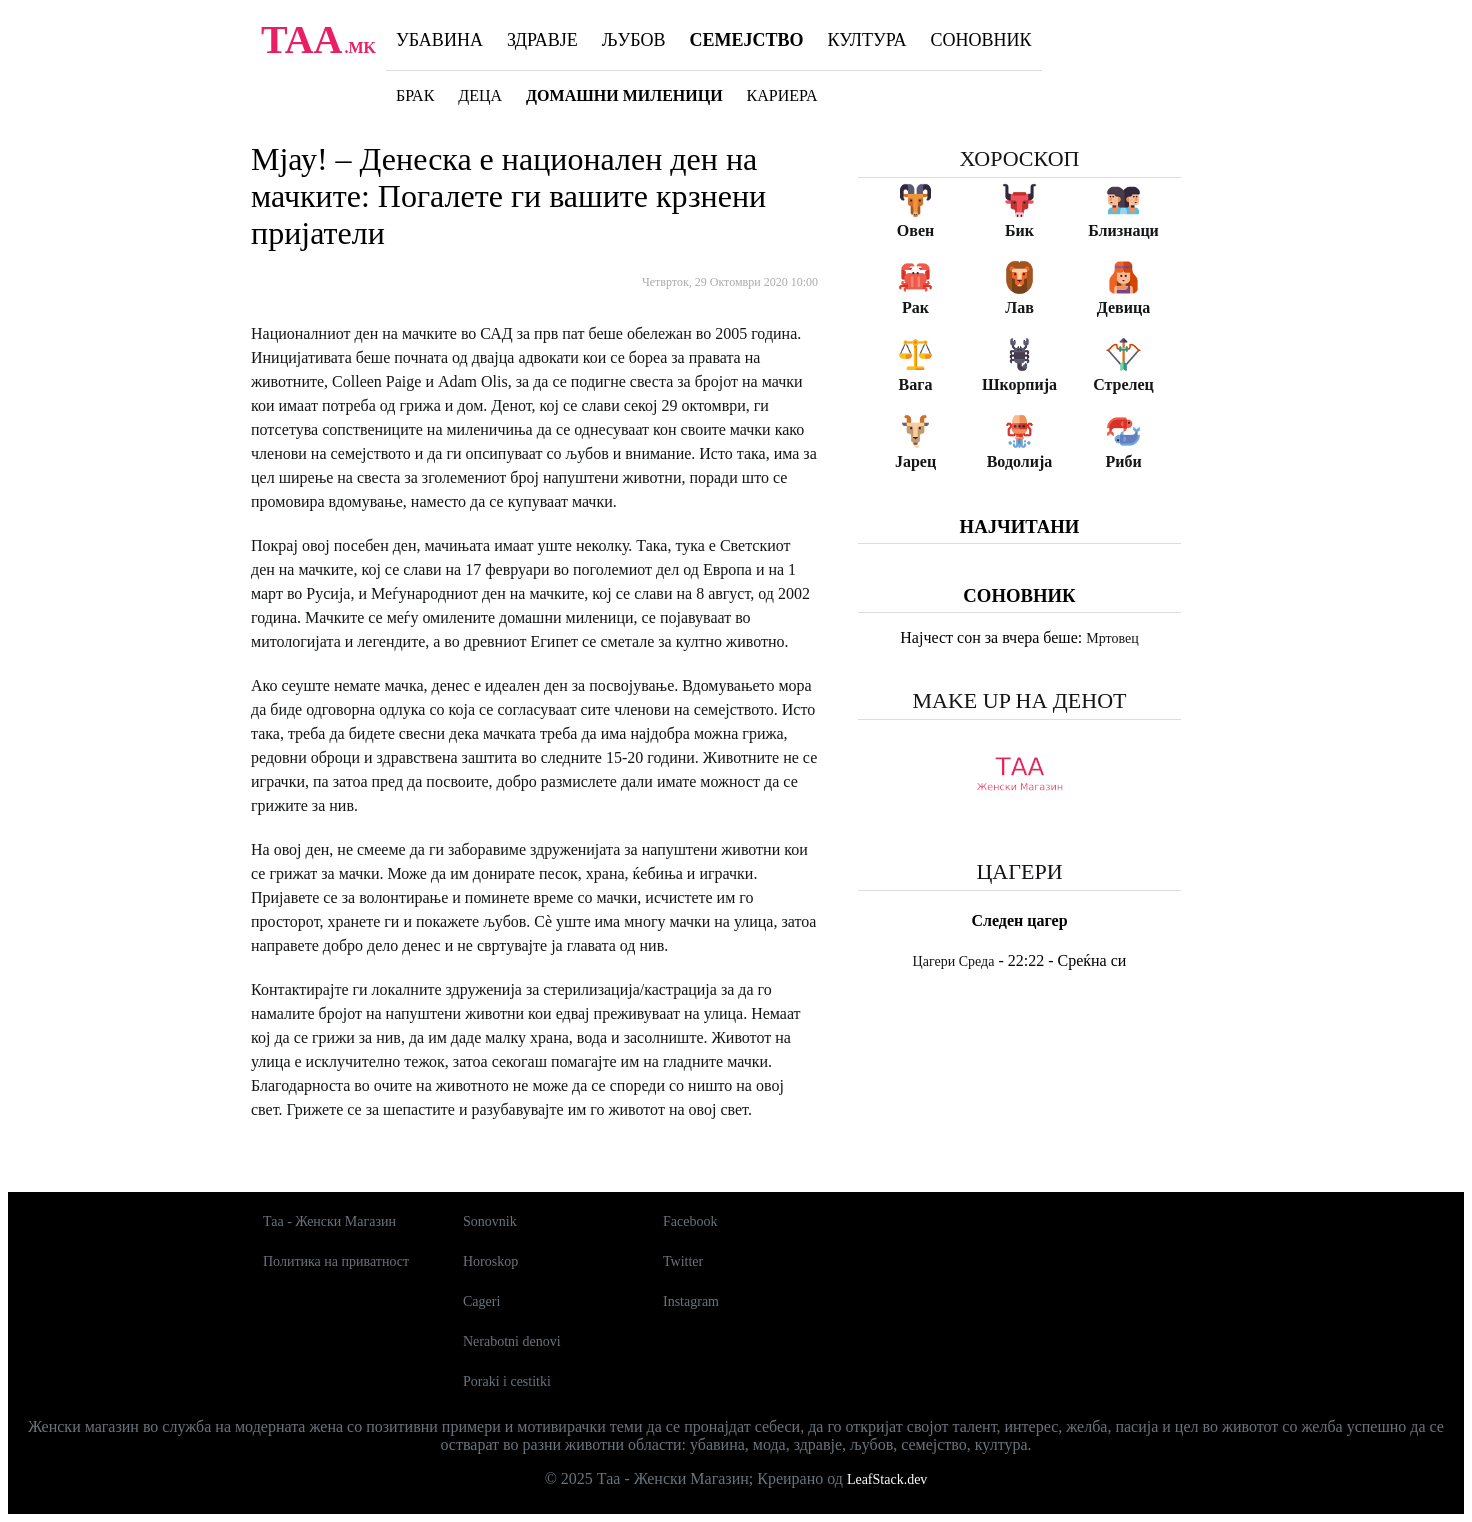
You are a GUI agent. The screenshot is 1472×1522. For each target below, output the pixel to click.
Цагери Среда (954, 961)
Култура (867, 40)
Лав (1019, 307)
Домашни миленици (624, 95)
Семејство (746, 40)
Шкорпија (1019, 384)
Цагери (1019, 871)
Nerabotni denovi (512, 1341)
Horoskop (490, 1261)
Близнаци (1123, 230)
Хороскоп (1020, 158)
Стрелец (1123, 384)
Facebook (690, 1221)
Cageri (481, 1301)
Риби (1123, 461)
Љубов (634, 40)
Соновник (981, 40)
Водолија (1020, 461)
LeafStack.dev (887, 1479)
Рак (915, 307)
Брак (415, 95)
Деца (480, 95)
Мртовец (1112, 638)
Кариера (782, 95)
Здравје (542, 40)
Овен (915, 230)
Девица (1123, 307)
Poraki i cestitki (507, 1381)
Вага (916, 384)
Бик (1019, 230)
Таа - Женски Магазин (329, 1221)
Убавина (439, 40)
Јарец (915, 461)
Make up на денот (1019, 700)
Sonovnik (490, 1221)
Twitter (683, 1261)
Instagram (691, 1301)
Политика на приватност (336, 1261)
